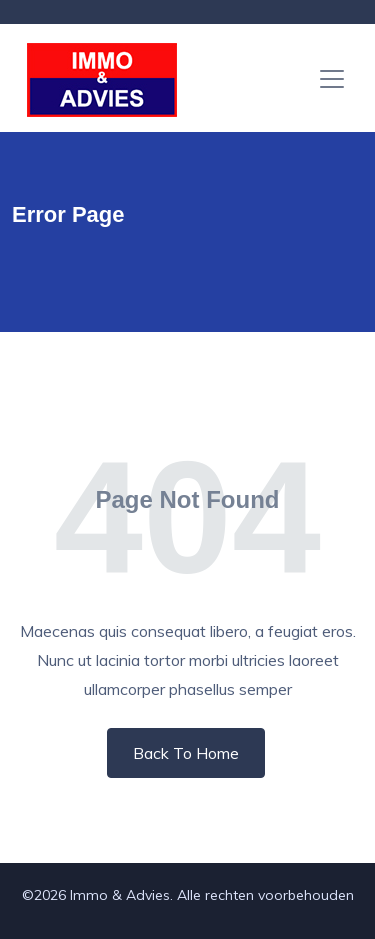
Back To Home (186, 753)
